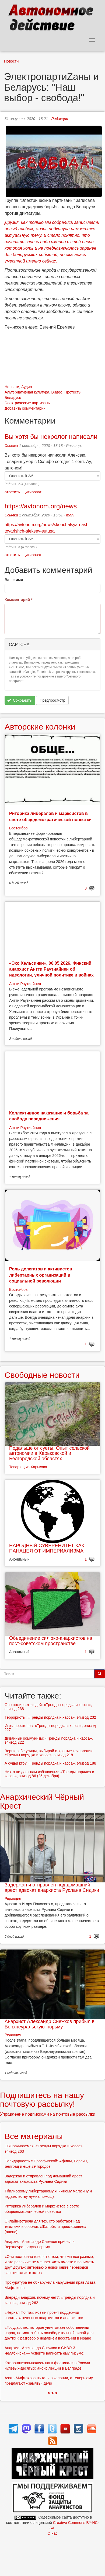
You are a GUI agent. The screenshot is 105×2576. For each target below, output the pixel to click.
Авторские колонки (40, 726)
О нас (52, 2533)
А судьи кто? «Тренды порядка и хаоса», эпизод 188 (50, 1763)
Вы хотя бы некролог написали (51, 436)
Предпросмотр (52, 700)
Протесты (72, 392)
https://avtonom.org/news (41, 506)
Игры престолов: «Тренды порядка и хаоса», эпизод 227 (50, 1728)
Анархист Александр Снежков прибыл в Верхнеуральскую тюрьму (49, 2024)
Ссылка (11, 445)
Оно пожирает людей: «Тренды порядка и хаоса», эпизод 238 (48, 1707)
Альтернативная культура (27, 392)
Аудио (26, 387)
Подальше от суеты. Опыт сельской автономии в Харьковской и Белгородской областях (49, 1453)
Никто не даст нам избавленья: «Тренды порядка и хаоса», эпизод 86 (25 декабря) (49, 1774)
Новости (11, 61)
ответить (12, 492)
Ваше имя (14, 580)
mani (70, 515)
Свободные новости (42, 1375)
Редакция (59, 118)
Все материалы (34, 2136)
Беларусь (13, 397)
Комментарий (19, 599)
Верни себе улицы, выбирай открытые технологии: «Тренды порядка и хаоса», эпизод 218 (49, 1753)
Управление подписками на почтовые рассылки (47, 2114)
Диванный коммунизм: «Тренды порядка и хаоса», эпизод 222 (49, 1740)
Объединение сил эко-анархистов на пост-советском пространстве (50, 1640)
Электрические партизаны (28, 403)
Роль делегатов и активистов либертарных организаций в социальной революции (40, 1275)
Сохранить (19, 700)
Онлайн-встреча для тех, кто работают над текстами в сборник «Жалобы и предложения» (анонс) (45, 2226)
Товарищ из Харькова (28, 1467)
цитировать (33, 492)
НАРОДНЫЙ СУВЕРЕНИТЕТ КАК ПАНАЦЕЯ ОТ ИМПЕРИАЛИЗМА (46, 1548)
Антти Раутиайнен (25, 984)
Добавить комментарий (25, 408)
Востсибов (18, 828)
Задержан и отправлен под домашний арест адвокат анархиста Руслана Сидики (52, 1887)
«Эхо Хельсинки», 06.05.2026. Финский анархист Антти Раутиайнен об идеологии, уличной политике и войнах (51, 969)
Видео (56, 392)
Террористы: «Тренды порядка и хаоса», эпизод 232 (50, 1717)
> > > (53, 2393)
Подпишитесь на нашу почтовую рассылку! (42, 2099)
